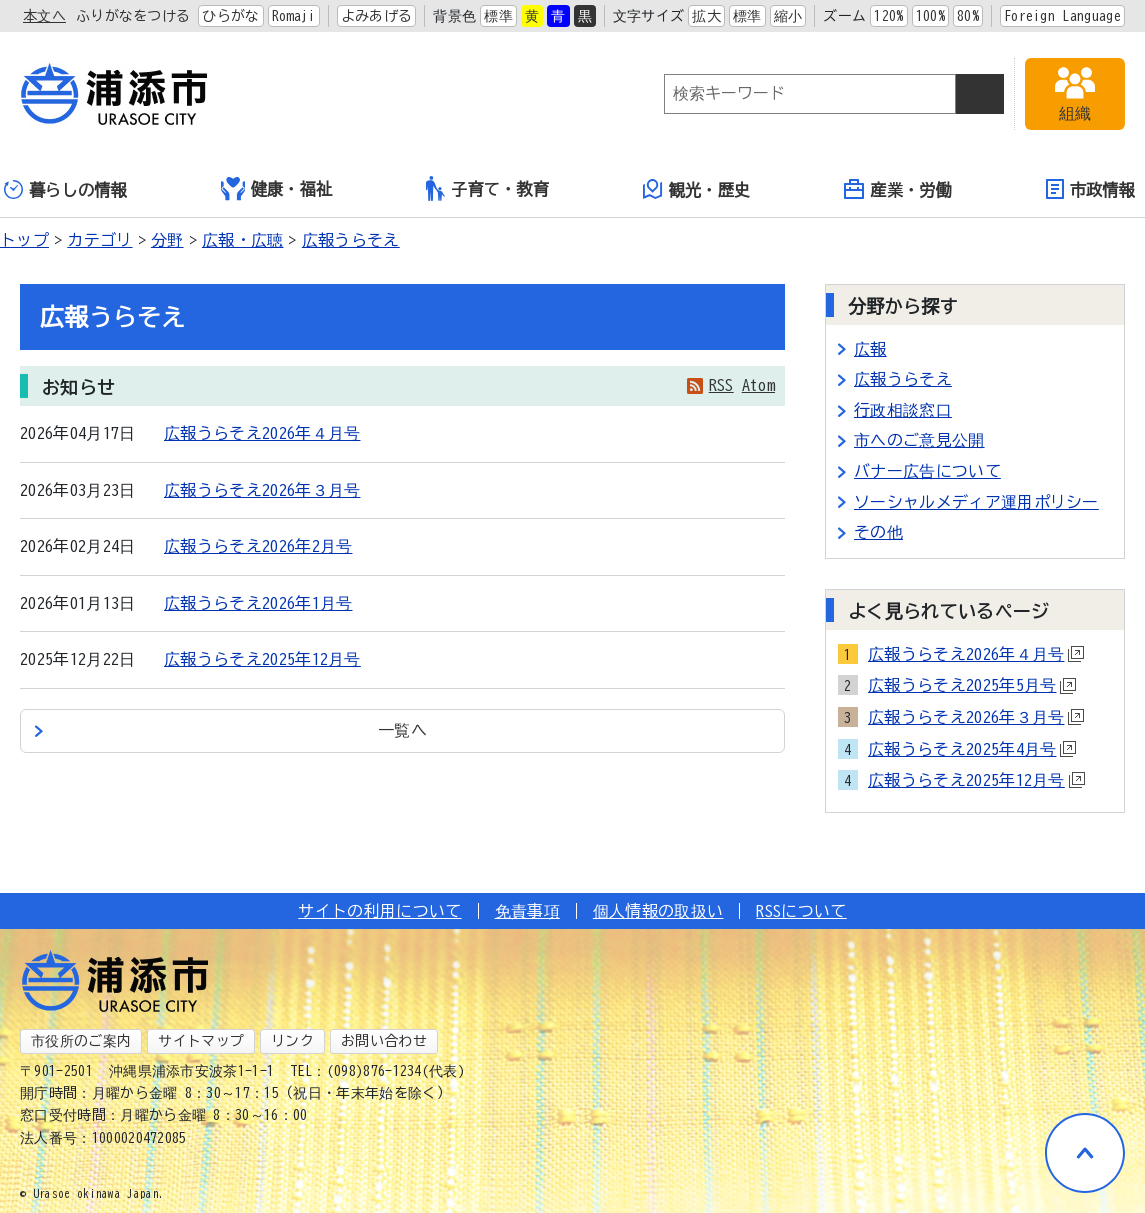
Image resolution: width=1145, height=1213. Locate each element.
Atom (758, 385)
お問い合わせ (384, 1041)
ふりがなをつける (133, 16)
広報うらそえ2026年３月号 (262, 490)
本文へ (44, 16)
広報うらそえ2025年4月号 (972, 749)
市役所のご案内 (81, 1041)
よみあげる (377, 16)
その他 (878, 532)
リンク (292, 1041)
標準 (498, 16)
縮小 (788, 16)
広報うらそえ (351, 240)
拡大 (706, 16)
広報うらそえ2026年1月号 (258, 603)
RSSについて (801, 911)
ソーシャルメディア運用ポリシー (976, 502)
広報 (870, 349)
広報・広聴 (243, 240)
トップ (24, 240)
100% (930, 16)
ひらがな (230, 16)
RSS (721, 385)
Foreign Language (1062, 16)
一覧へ (402, 730)
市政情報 (1090, 189)
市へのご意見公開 (919, 440)
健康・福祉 (277, 189)
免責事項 (527, 911)
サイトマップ (201, 1041)
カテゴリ (99, 240)
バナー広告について (927, 471)
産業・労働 (898, 189)
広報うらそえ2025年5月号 (972, 685)
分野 (167, 240)
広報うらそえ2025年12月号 (262, 659)
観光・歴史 (697, 189)
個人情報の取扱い (658, 911)
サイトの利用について (379, 911)
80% (968, 16)
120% (888, 16)
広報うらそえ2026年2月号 (258, 546)
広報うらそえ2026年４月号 (262, 433)
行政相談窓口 (903, 410)
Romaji (294, 16)
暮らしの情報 (65, 189)
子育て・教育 (487, 188)
